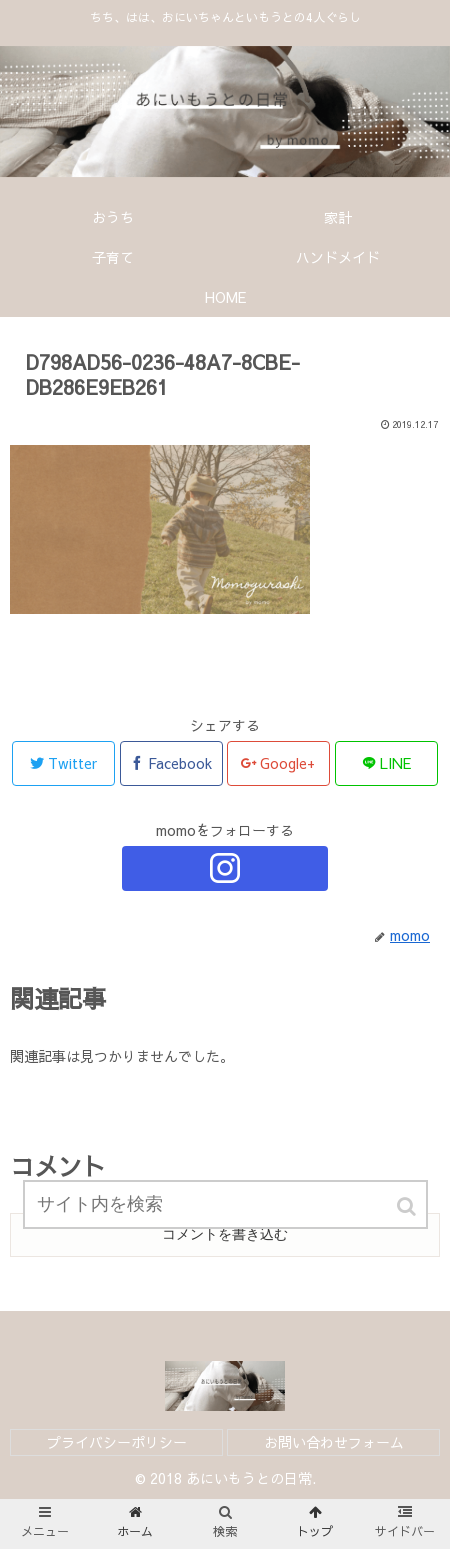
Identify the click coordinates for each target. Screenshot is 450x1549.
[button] (408, 1206)
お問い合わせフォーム (334, 1442)
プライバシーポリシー (117, 1442)
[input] (225, 1204)
